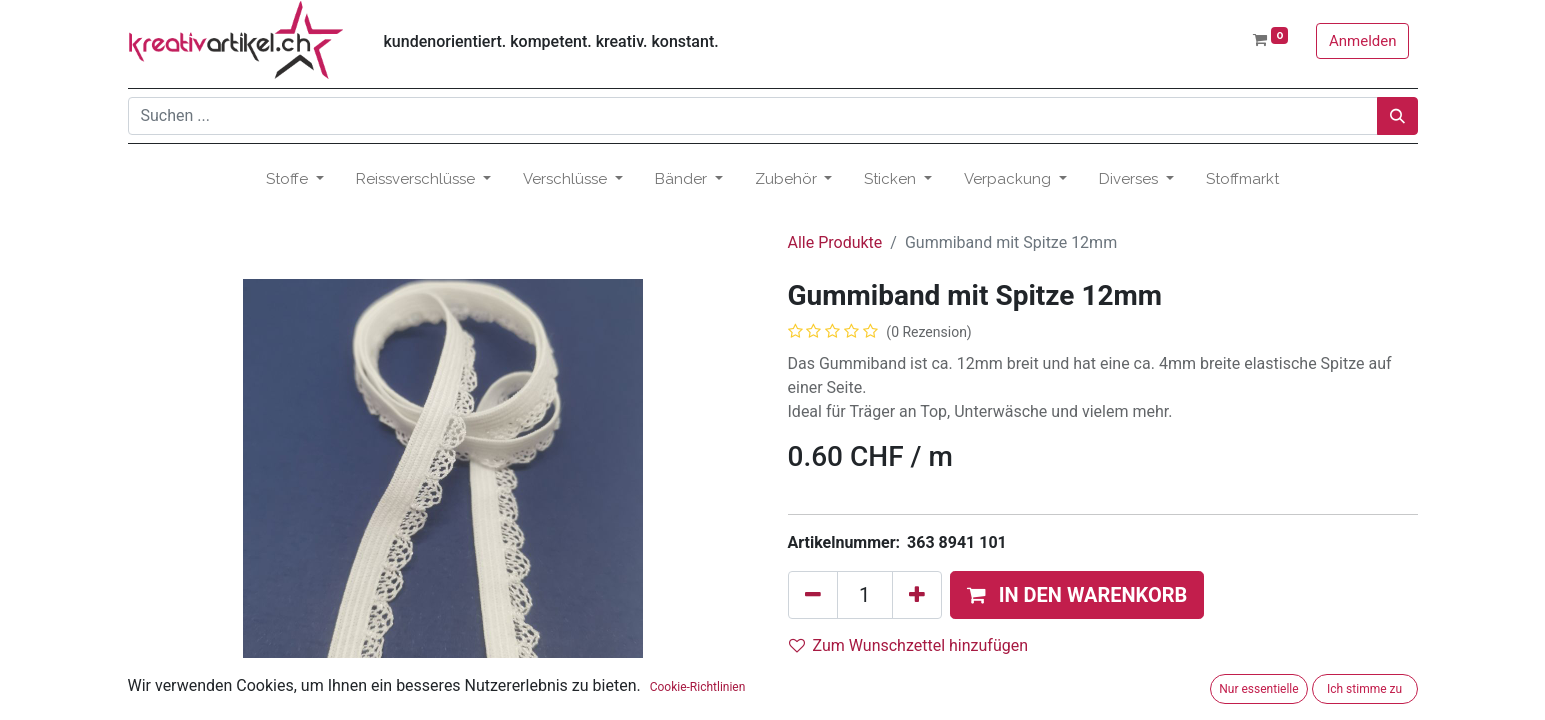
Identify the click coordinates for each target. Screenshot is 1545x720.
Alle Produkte (835, 242)
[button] (1077, 595)
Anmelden (1363, 41)
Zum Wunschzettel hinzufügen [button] (909, 645)
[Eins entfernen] (813, 595)
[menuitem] (1242, 179)
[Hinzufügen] (917, 595)
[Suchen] (1397, 116)
